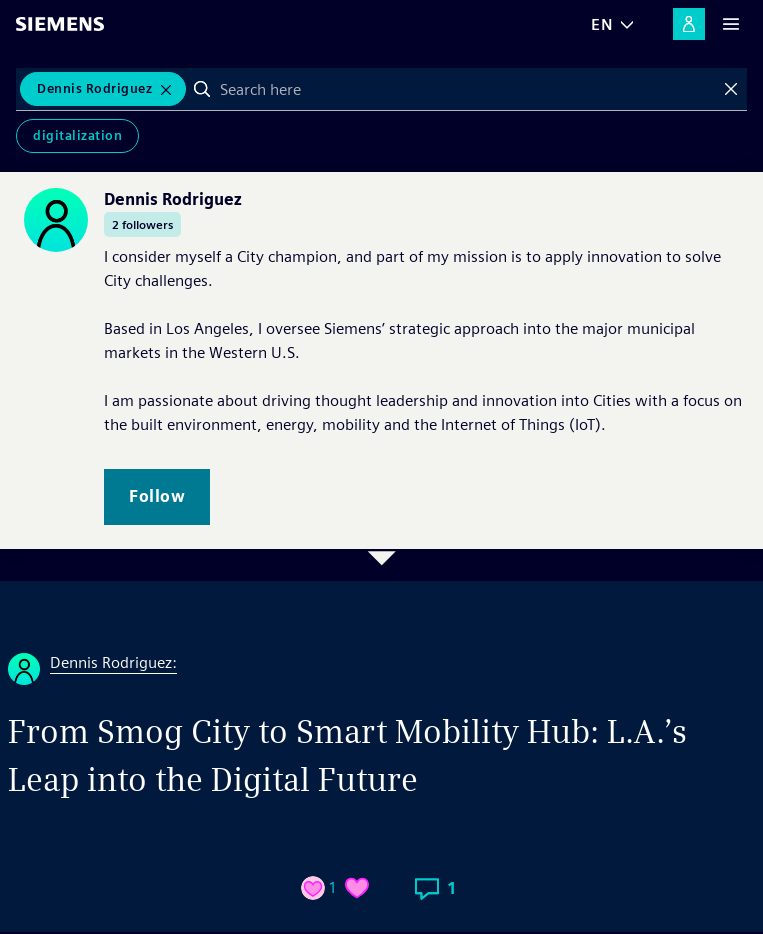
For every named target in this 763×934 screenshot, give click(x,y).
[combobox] (466, 89)
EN (602, 24)
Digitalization (77, 135)
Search (202, 89)
